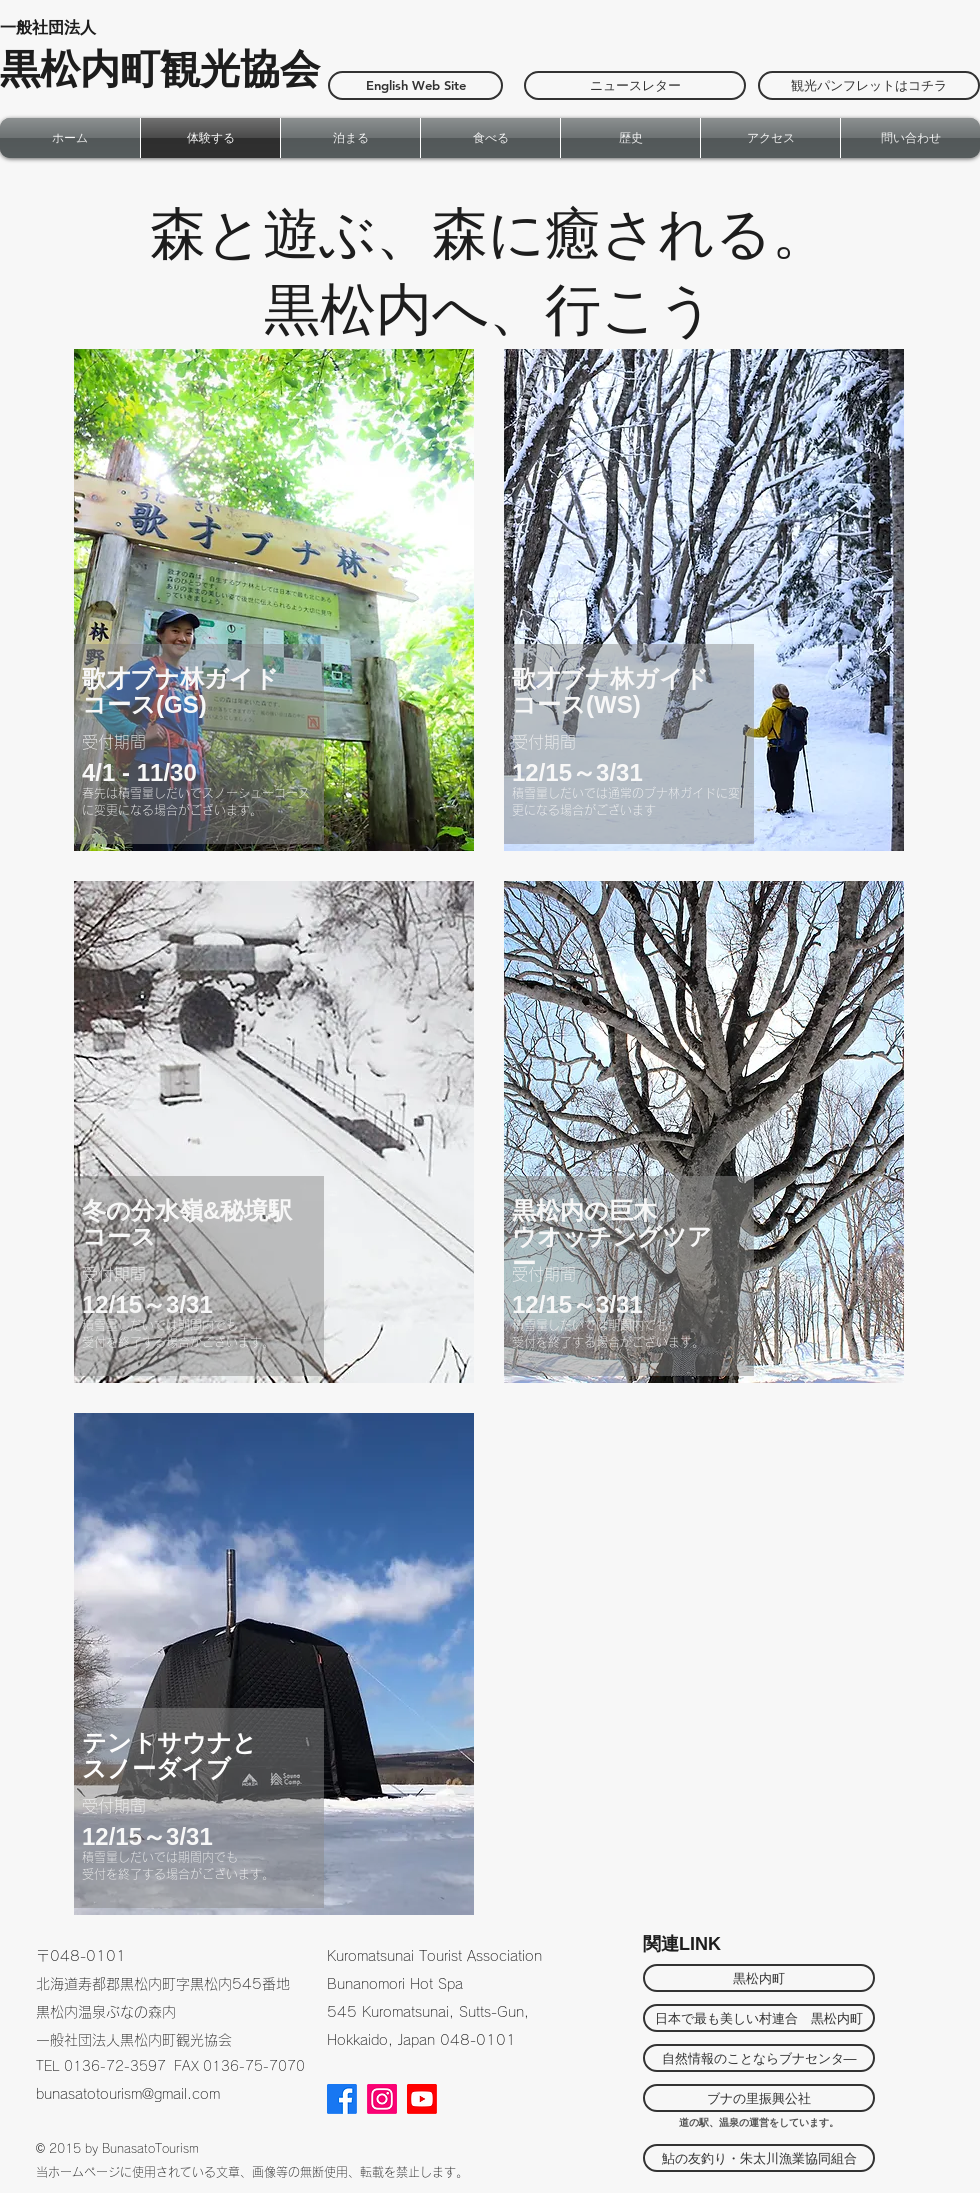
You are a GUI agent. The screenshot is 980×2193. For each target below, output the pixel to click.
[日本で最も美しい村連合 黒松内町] (759, 2018)
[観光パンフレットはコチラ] (869, 85)
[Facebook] (342, 2099)
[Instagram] (382, 2099)
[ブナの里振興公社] (759, 2098)
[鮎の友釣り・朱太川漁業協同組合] (759, 2158)
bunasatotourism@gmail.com (128, 2094)
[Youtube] (422, 2099)
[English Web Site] (415, 85)
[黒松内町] (759, 1978)
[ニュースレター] (635, 85)
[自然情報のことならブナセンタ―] (759, 2058)
